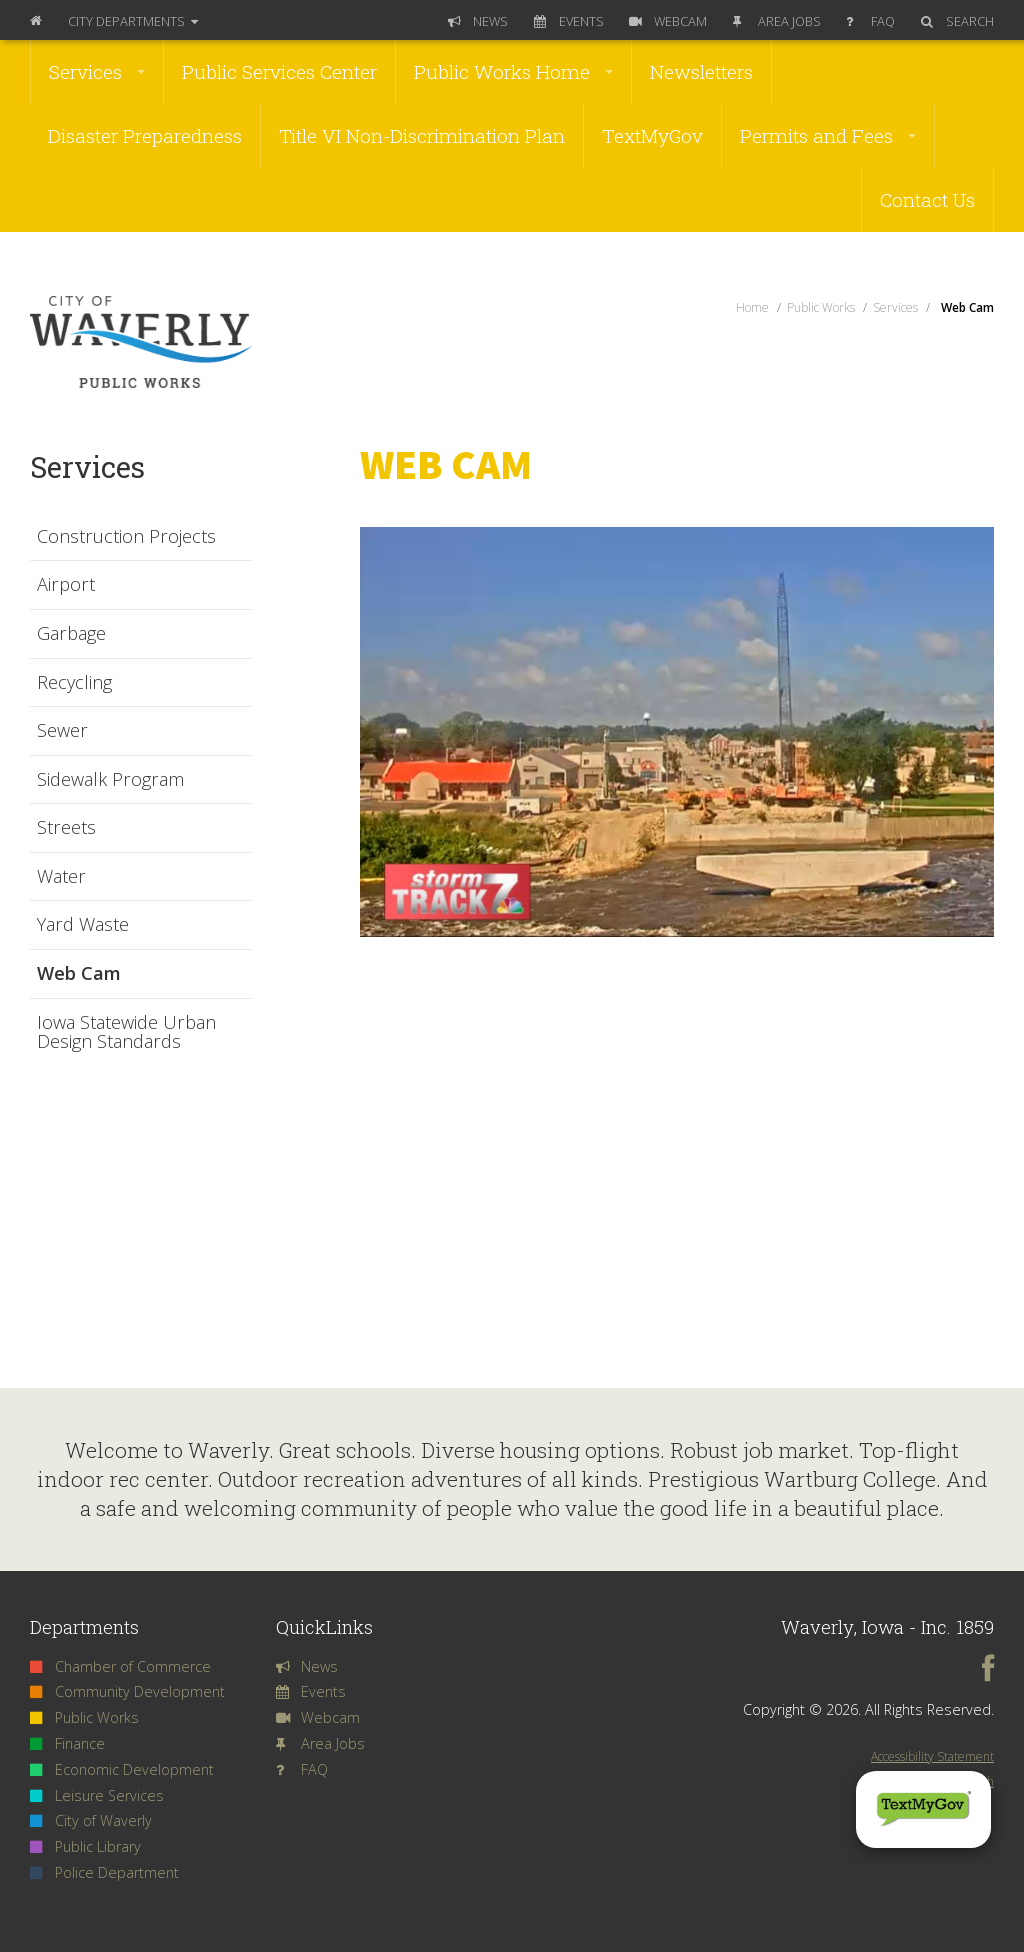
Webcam (668, 21)
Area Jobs (777, 21)
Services (97, 71)
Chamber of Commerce (120, 1666)
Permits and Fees (828, 135)
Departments (133, 21)
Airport (66, 585)
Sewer (62, 731)
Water (61, 877)
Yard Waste (83, 925)
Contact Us (927, 199)
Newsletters (701, 71)
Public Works (84, 1717)
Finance (67, 1743)
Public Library (85, 1846)
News (478, 21)
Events (569, 21)
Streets (66, 828)
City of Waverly (91, 1820)
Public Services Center (279, 71)
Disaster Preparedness (145, 135)
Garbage (71, 634)
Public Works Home (513, 71)
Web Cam (79, 974)
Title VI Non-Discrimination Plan (422, 135)
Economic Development (122, 1769)
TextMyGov (652, 135)
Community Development (127, 1691)
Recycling (74, 683)
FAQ (870, 21)
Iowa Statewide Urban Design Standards (126, 1032)
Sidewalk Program (110, 780)
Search (957, 21)
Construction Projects (126, 537)
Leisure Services (97, 1795)
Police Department (104, 1872)
